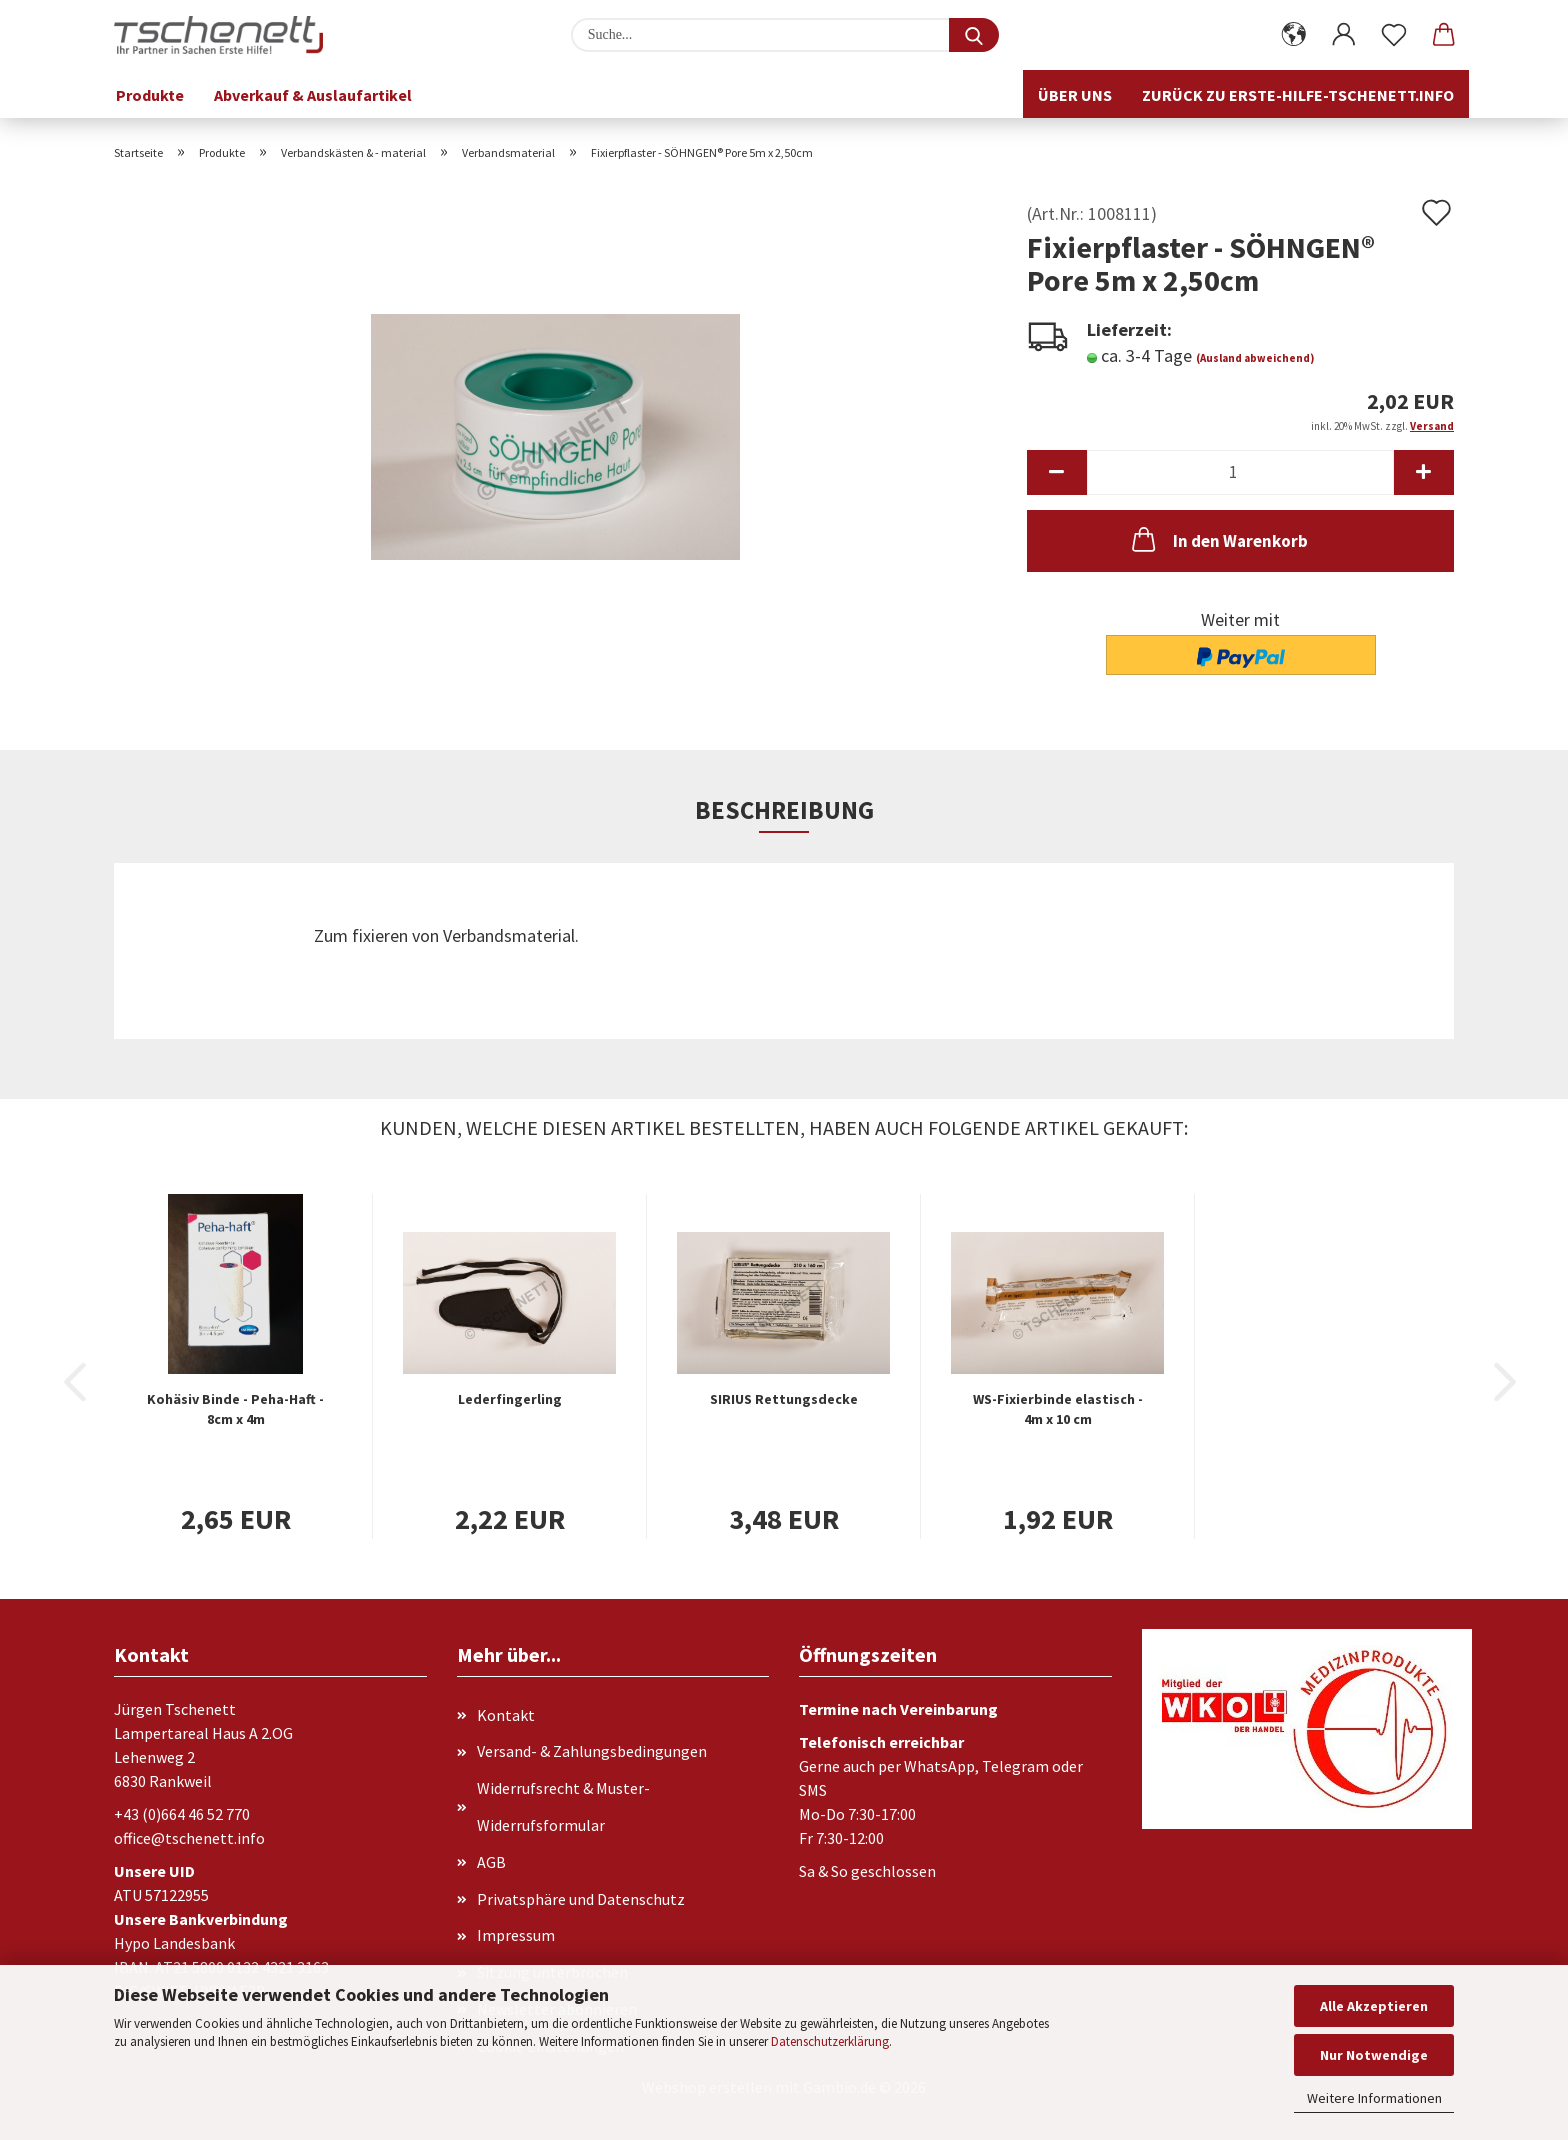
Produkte (150, 95)
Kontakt (506, 1715)
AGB (491, 1862)
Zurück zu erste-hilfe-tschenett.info (1298, 95)
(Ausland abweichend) (1255, 358)
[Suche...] (974, 35)
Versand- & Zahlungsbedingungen (592, 1751)
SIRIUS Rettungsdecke (784, 1399)
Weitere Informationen (1374, 2098)
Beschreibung (784, 810)
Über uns (1075, 95)
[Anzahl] (1240, 472)
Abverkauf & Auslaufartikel (313, 95)
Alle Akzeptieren (1374, 2006)
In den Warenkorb (1218, 539)
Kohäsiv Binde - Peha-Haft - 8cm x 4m (235, 1409)
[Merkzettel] (1394, 35)
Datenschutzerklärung (830, 2041)
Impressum (516, 1935)
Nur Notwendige (1374, 2055)
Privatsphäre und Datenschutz (581, 1899)
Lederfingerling (510, 1399)
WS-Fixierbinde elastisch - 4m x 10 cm (1058, 1409)
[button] (1294, 35)
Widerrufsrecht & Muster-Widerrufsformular (563, 1806)
